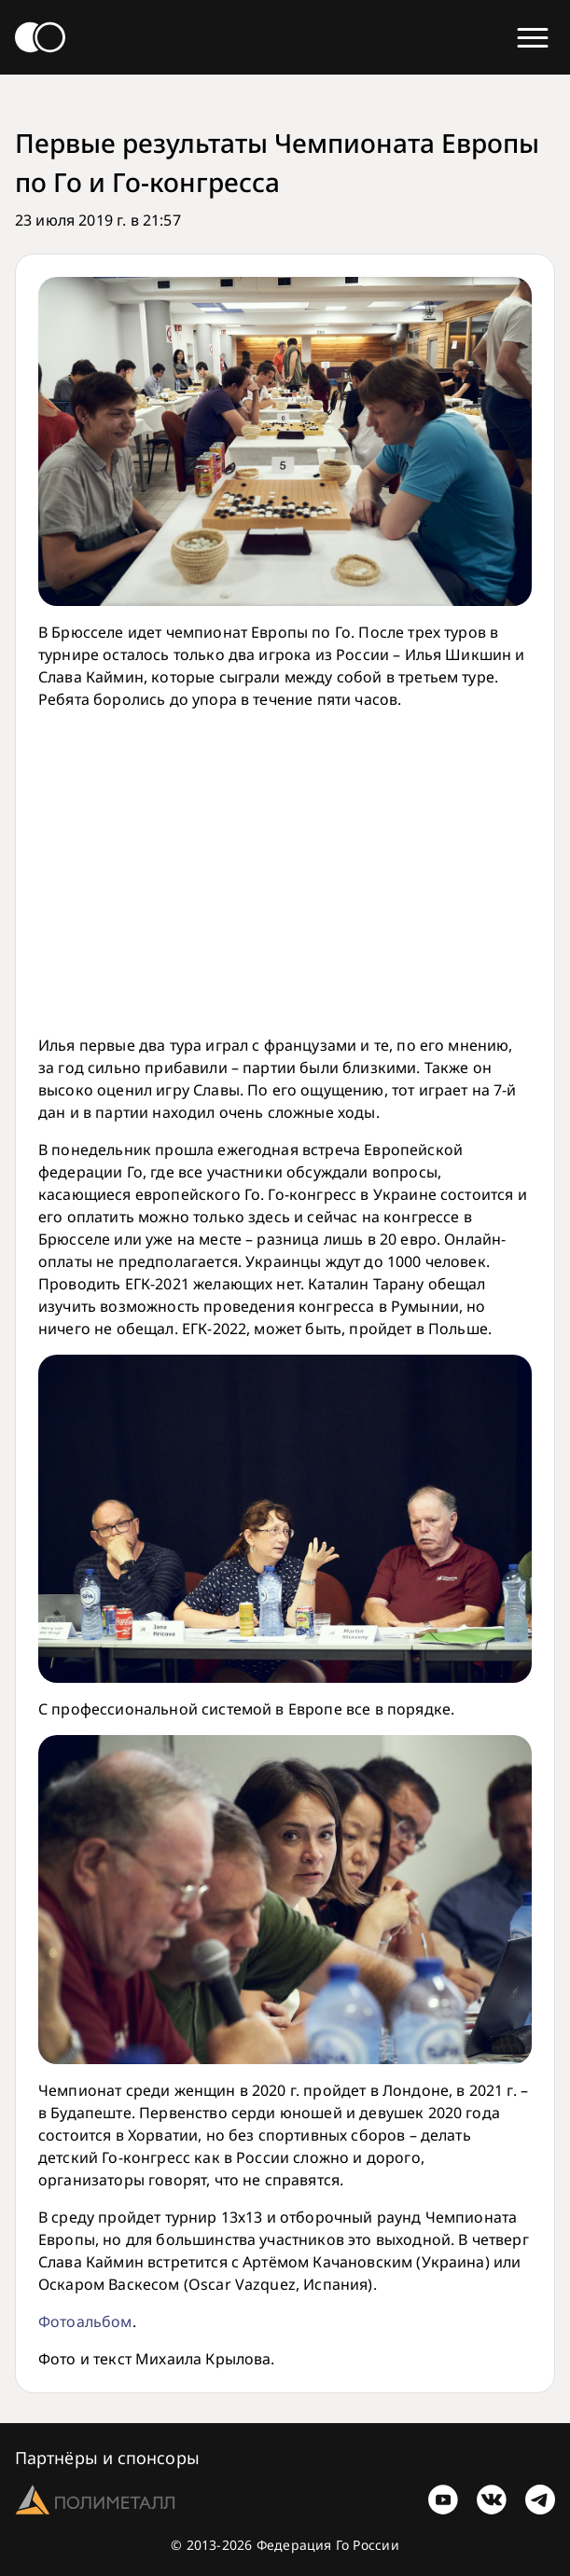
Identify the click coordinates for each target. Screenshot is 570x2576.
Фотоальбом (85, 2321)
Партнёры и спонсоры (107, 2457)
